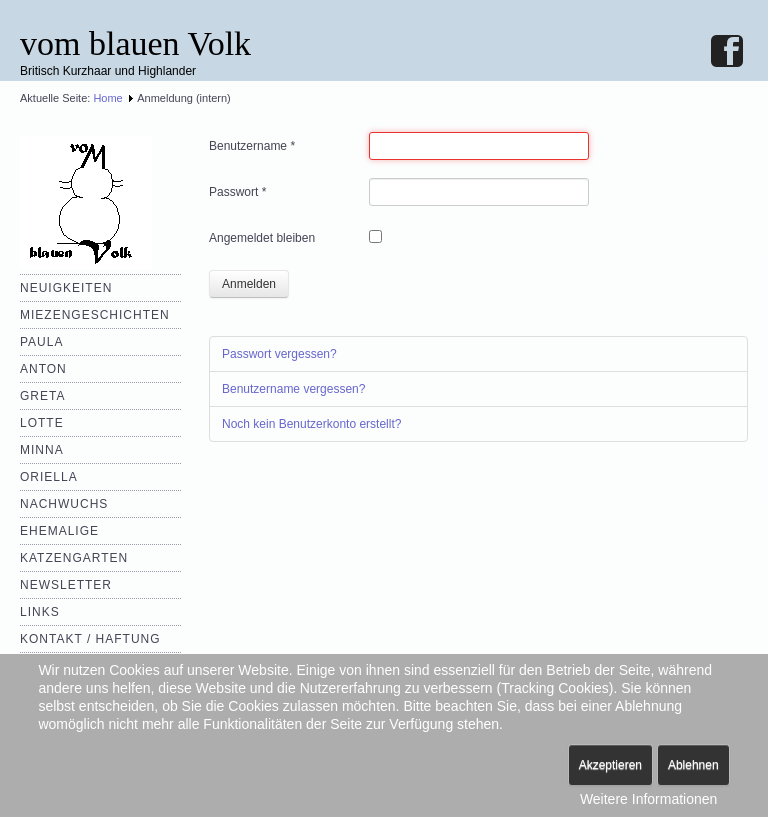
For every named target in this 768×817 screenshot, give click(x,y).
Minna (42, 450)
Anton (43, 369)
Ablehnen (693, 765)
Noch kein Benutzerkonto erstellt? (311, 424)
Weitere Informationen (648, 799)
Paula (41, 342)
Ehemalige (59, 531)
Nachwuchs (64, 504)
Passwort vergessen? (279, 354)
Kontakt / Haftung (90, 639)
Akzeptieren (610, 765)
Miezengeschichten (95, 315)
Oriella (49, 477)
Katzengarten (74, 558)
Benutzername (252, 146)
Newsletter (66, 585)
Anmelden (249, 284)
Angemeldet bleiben (262, 238)
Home (107, 98)
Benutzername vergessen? (293, 389)
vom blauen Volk (135, 43)
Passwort (237, 192)
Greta (42, 396)
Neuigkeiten (66, 288)
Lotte (42, 423)
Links (40, 612)
